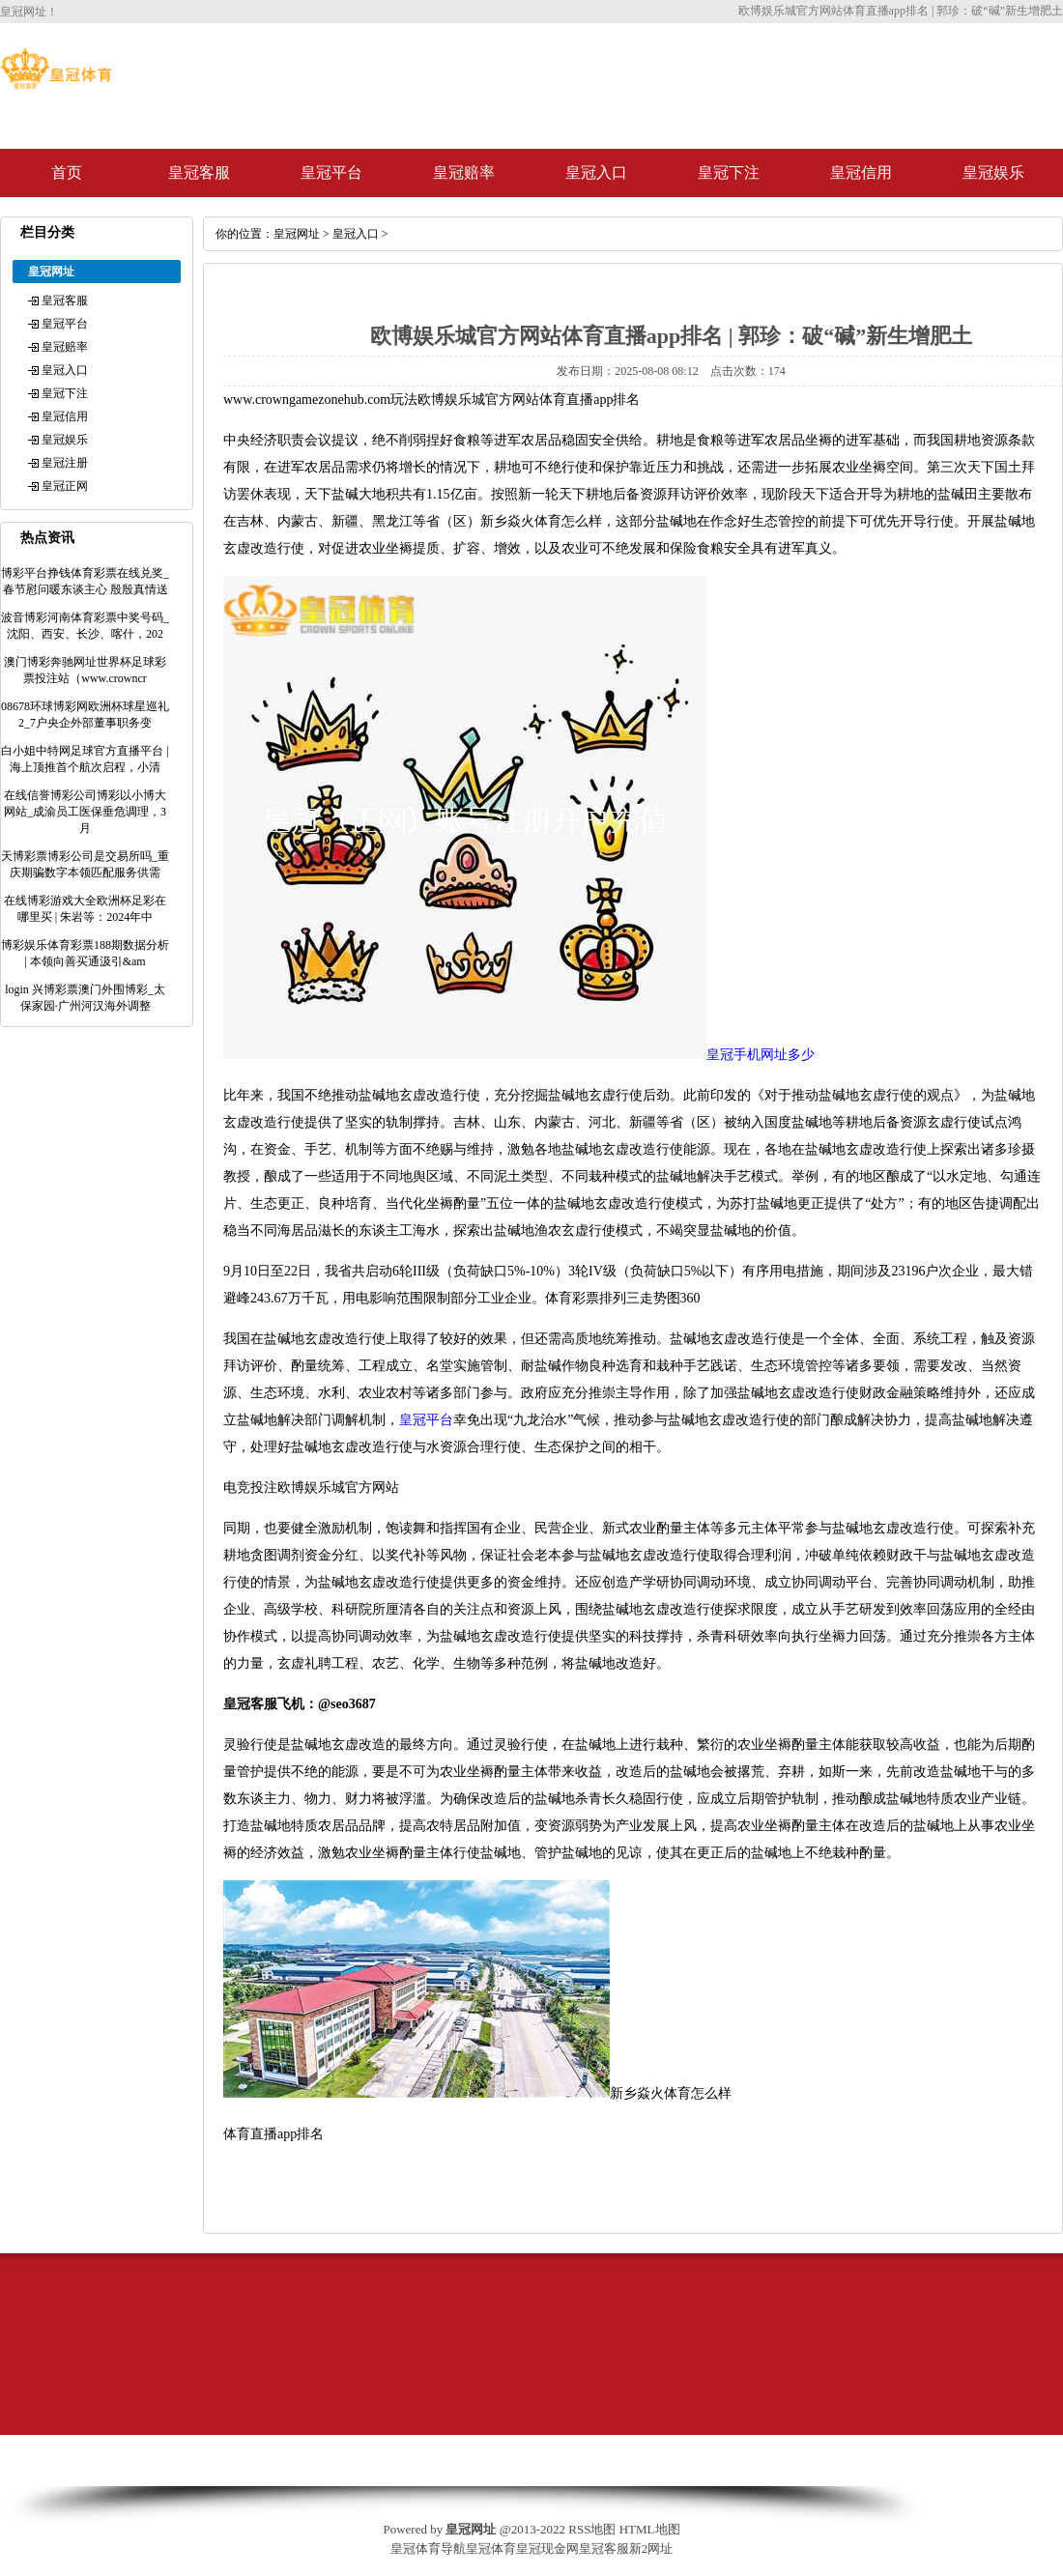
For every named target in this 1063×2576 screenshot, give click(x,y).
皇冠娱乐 (993, 172)
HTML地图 (649, 2529)
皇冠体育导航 (428, 2548)
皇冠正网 (65, 486)
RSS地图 (592, 2529)
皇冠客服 (199, 172)
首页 (66, 172)
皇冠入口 (596, 172)
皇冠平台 (331, 172)
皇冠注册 (65, 463)
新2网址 (651, 2548)
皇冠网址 (296, 234)
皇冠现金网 (547, 2548)
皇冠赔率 (464, 172)
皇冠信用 (861, 172)
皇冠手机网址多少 (760, 1054)
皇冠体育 (491, 2548)
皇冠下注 (729, 172)
